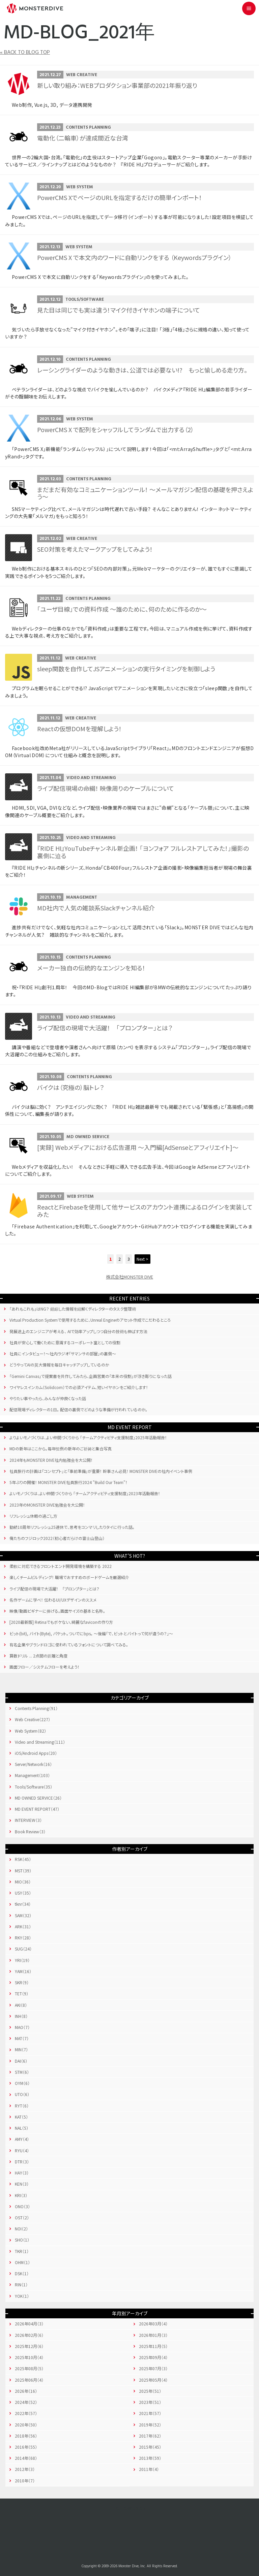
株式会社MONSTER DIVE (129, 1277)
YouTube (138, 2518)
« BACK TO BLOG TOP (25, 52)
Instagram (154, 2518)
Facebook (104, 2518)
